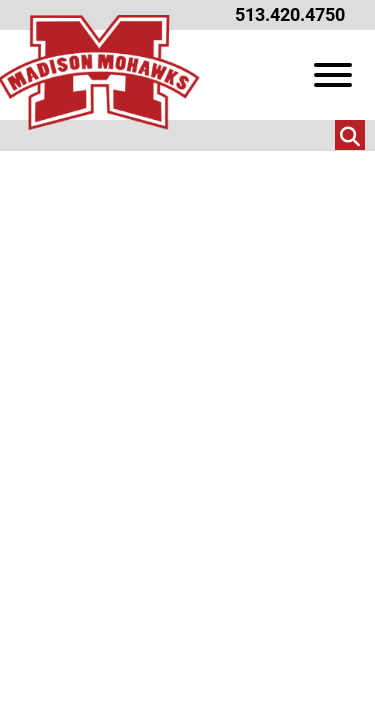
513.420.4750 (290, 14)
